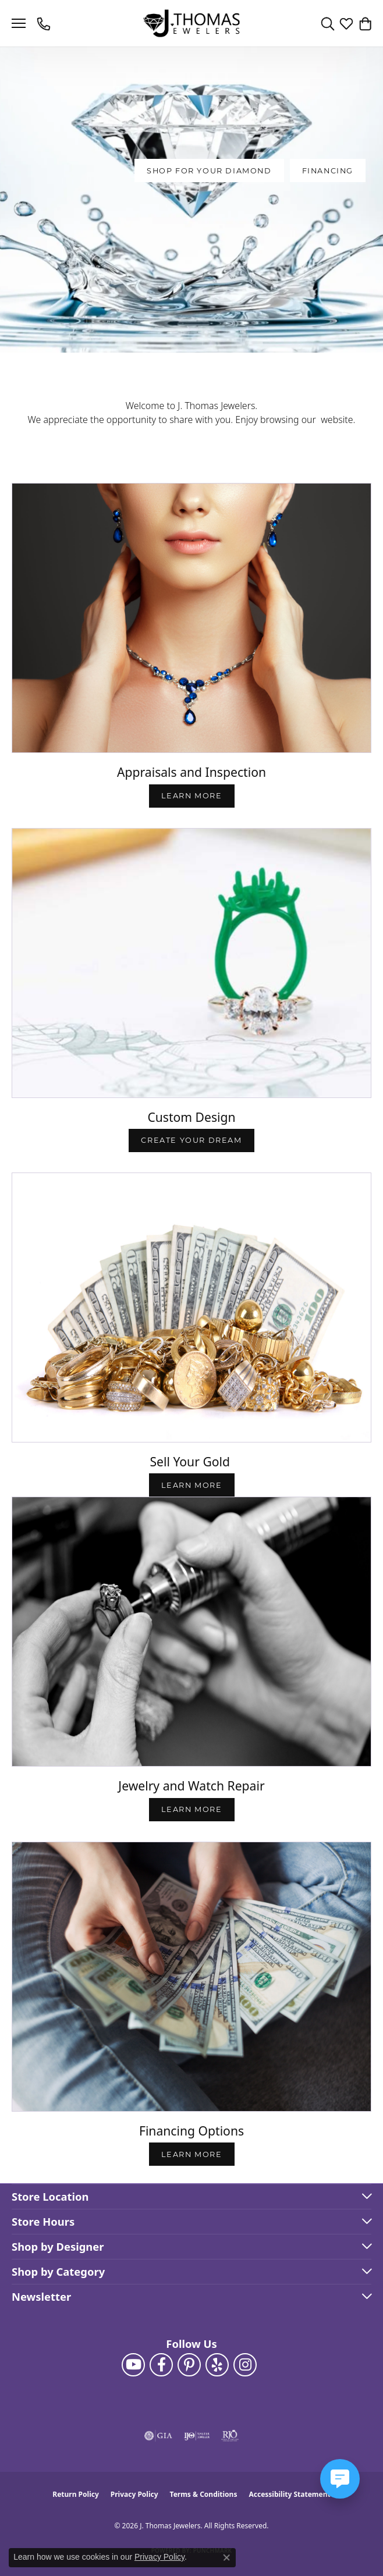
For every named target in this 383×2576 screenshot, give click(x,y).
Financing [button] (327, 170)
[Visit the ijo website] (197, 2435)
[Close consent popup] (226, 2557)
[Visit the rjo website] (230, 2435)
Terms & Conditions (203, 2494)
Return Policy (75, 2494)
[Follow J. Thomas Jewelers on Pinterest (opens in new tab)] (189, 2364)
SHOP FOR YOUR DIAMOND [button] (209, 170)
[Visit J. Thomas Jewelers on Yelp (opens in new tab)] (217, 2364)
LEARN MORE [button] (191, 1485)
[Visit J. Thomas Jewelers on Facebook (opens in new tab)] (161, 2364)
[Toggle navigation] (18, 23)
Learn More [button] (191, 795)
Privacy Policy (134, 2494)
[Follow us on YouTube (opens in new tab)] (133, 2364)
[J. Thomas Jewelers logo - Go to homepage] (192, 23)
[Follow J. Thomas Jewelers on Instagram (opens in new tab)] (245, 2364)
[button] (327, 23)
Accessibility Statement (289, 2494)
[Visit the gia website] (158, 2435)
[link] (44, 23)
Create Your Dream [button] (191, 1140)
